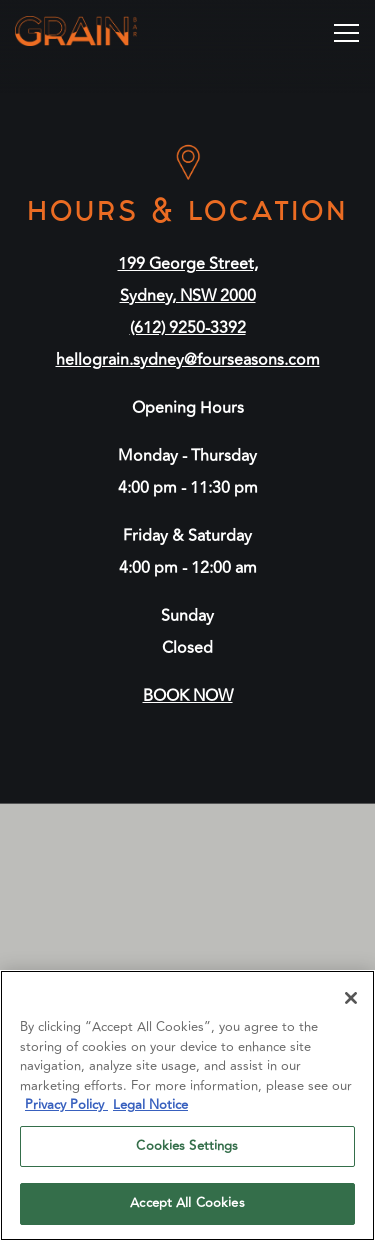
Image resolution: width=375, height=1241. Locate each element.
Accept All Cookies (187, 1203)
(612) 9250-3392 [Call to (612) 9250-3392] (188, 328)
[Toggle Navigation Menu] (346, 33)
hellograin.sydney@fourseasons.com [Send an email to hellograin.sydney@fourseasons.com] (188, 360)
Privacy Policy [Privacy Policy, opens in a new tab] (66, 1105)
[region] (187, 1105)
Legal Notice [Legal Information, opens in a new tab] (150, 1105)
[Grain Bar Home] (102, 30)
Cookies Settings (187, 1146)
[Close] (351, 998)
